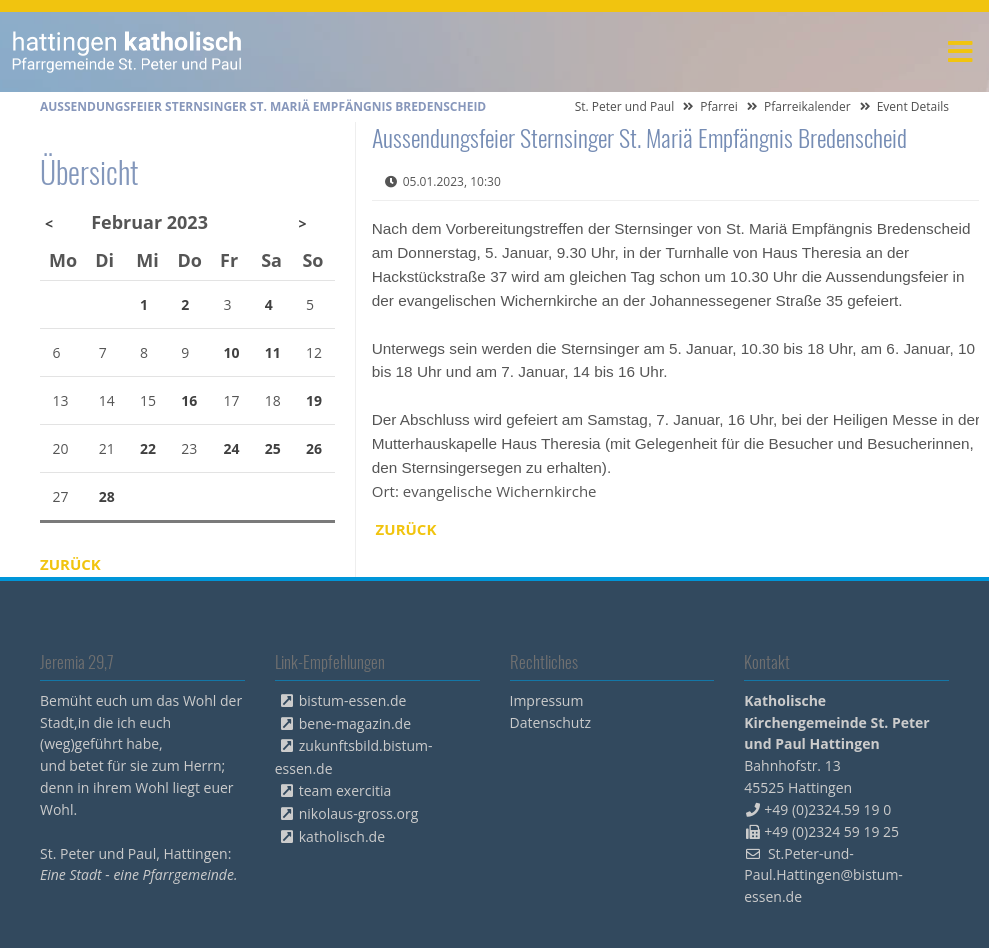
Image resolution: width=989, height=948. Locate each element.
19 (314, 400)
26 (314, 448)
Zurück (406, 529)
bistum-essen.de (353, 700)
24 (232, 448)
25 (273, 448)
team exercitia (345, 790)
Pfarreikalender (807, 106)
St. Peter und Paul (625, 106)
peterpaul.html (127, 52)
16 (189, 400)
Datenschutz (550, 722)
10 (232, 352)
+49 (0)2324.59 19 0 (827, 809)
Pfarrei (719, 106)
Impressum (547, 700)
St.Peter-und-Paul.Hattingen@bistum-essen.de (823, 875)
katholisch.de (342, 836)
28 (107, 496)
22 (148, 448)
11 (273, 352)
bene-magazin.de (355, 723)
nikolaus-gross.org (359, 813)
